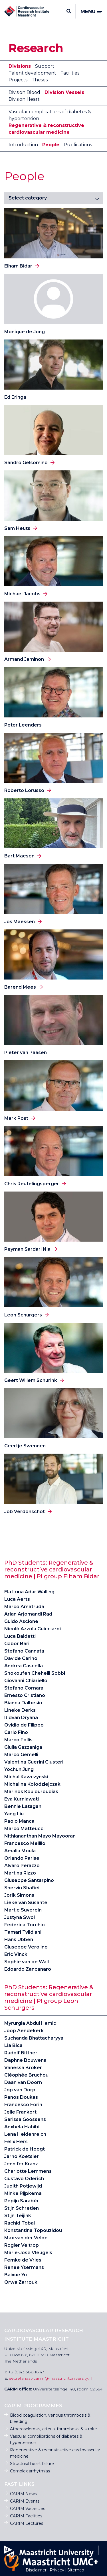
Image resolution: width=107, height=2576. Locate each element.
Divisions (20, 66)
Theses (40, 80)
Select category (28, 198)
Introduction (23, 144)
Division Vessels (64, 92)
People (50, 144)
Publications (78, 144)
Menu (91, 11)
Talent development (32, 73)
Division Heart (24, 99)
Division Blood (24, 92)
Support (44, 66)
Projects (18, 80)
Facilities (69, 73)
